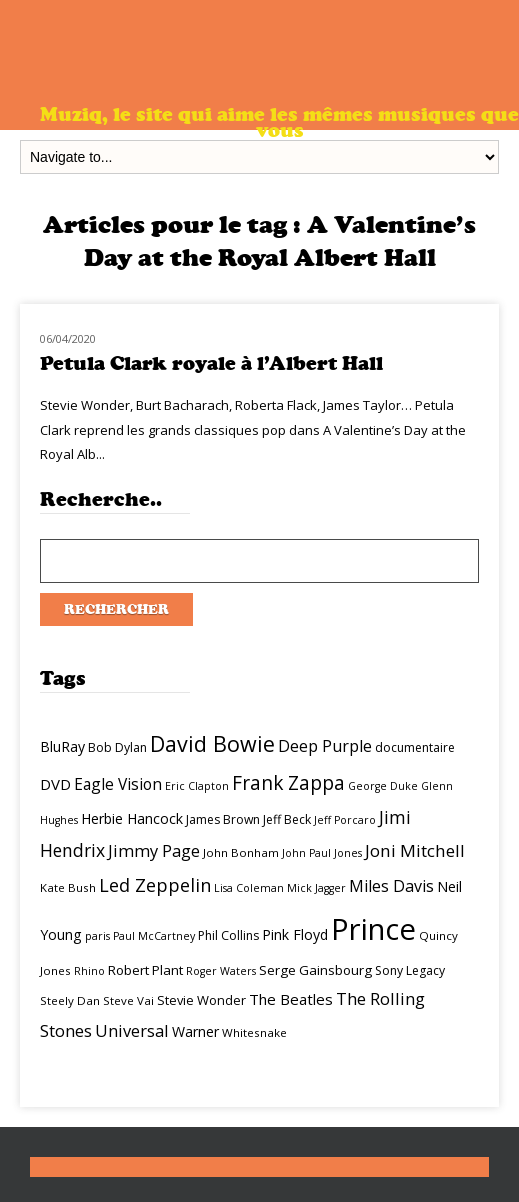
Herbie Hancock (132, 818)
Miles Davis (391, 886)
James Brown (223, 819)
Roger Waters (221, 971)
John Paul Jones (322, 853)
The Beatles (291, 999)
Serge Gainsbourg (315, 970)
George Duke (383, 786)
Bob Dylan (117, 747)
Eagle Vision (118, 784)
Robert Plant (145, 970)
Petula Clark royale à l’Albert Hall (211, 363)
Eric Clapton (197, 786)
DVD (55, 784)
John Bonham (241, 852)
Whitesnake (254, 1032)
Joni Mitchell (415, 850)
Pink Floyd (295, 934)
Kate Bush (68, 887)
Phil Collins (228, 935)
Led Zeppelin (155, 885)
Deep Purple (325, 746)
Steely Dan (70, 1000)
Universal (132, 1030)
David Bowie (212, 743)
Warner (195, 1031)
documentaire (415, 747)
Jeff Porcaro (345, 820)
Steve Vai (128, 1000)
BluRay (62, 746)
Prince (373, 929)
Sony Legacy (410, 970)
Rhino (89, 971)
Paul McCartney (154, 936)
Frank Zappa (288, 783)
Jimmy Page (154, 850)
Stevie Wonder (201, 1000)
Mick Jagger (316, 888)
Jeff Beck (287, 819)
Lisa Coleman (249, 888)
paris (97, 936)
